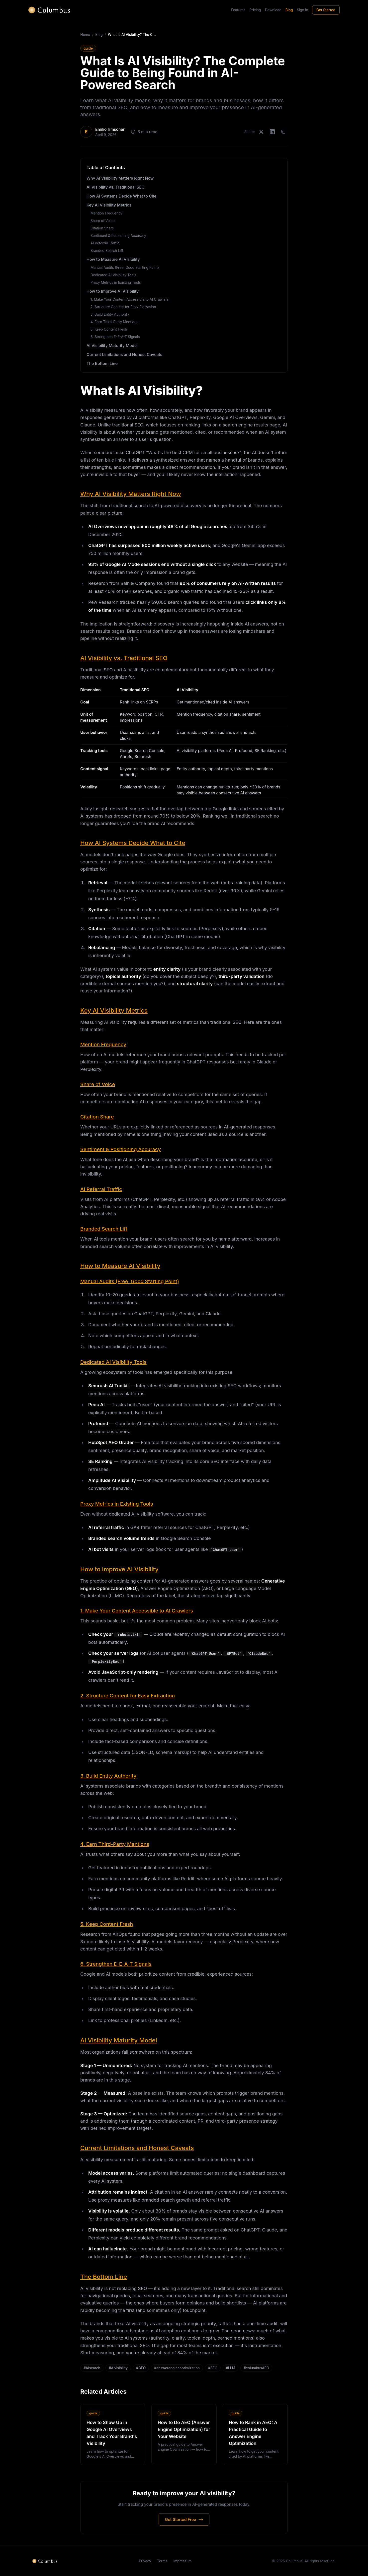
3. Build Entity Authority (110, 314)
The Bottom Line (102, 363)
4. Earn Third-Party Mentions (114, 322)
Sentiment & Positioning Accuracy (118, 235)
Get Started (325, 10)
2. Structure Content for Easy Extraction (123, 307)
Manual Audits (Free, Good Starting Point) (125, 267)
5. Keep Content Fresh (109, 329)
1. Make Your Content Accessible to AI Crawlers (130, 299)
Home (85, 34)
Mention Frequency (106, 213)
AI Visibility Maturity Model (112, 345)
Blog (289, 10)
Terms (162, 2561)
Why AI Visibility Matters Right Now (120, 178)
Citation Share (102, 228)
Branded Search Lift (107, 250)
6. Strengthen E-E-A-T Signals (115, 337)
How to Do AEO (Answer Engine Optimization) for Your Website (184, 2429)
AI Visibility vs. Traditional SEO (116, 187)
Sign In (302, 10)
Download (273, 10)
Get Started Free (184, 2519)
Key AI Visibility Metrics (109, 205)
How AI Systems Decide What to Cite (122, 196)
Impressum (182, 2561)
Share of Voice (103, 220)
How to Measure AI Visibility (113, 259)
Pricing (255, 10)
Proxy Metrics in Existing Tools (116, 282)
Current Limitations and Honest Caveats (124, 354)
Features (238, 10)
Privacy (145, 2561)
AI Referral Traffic (105, 243)
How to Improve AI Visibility (113, 291)
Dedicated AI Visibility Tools (113, 275)
